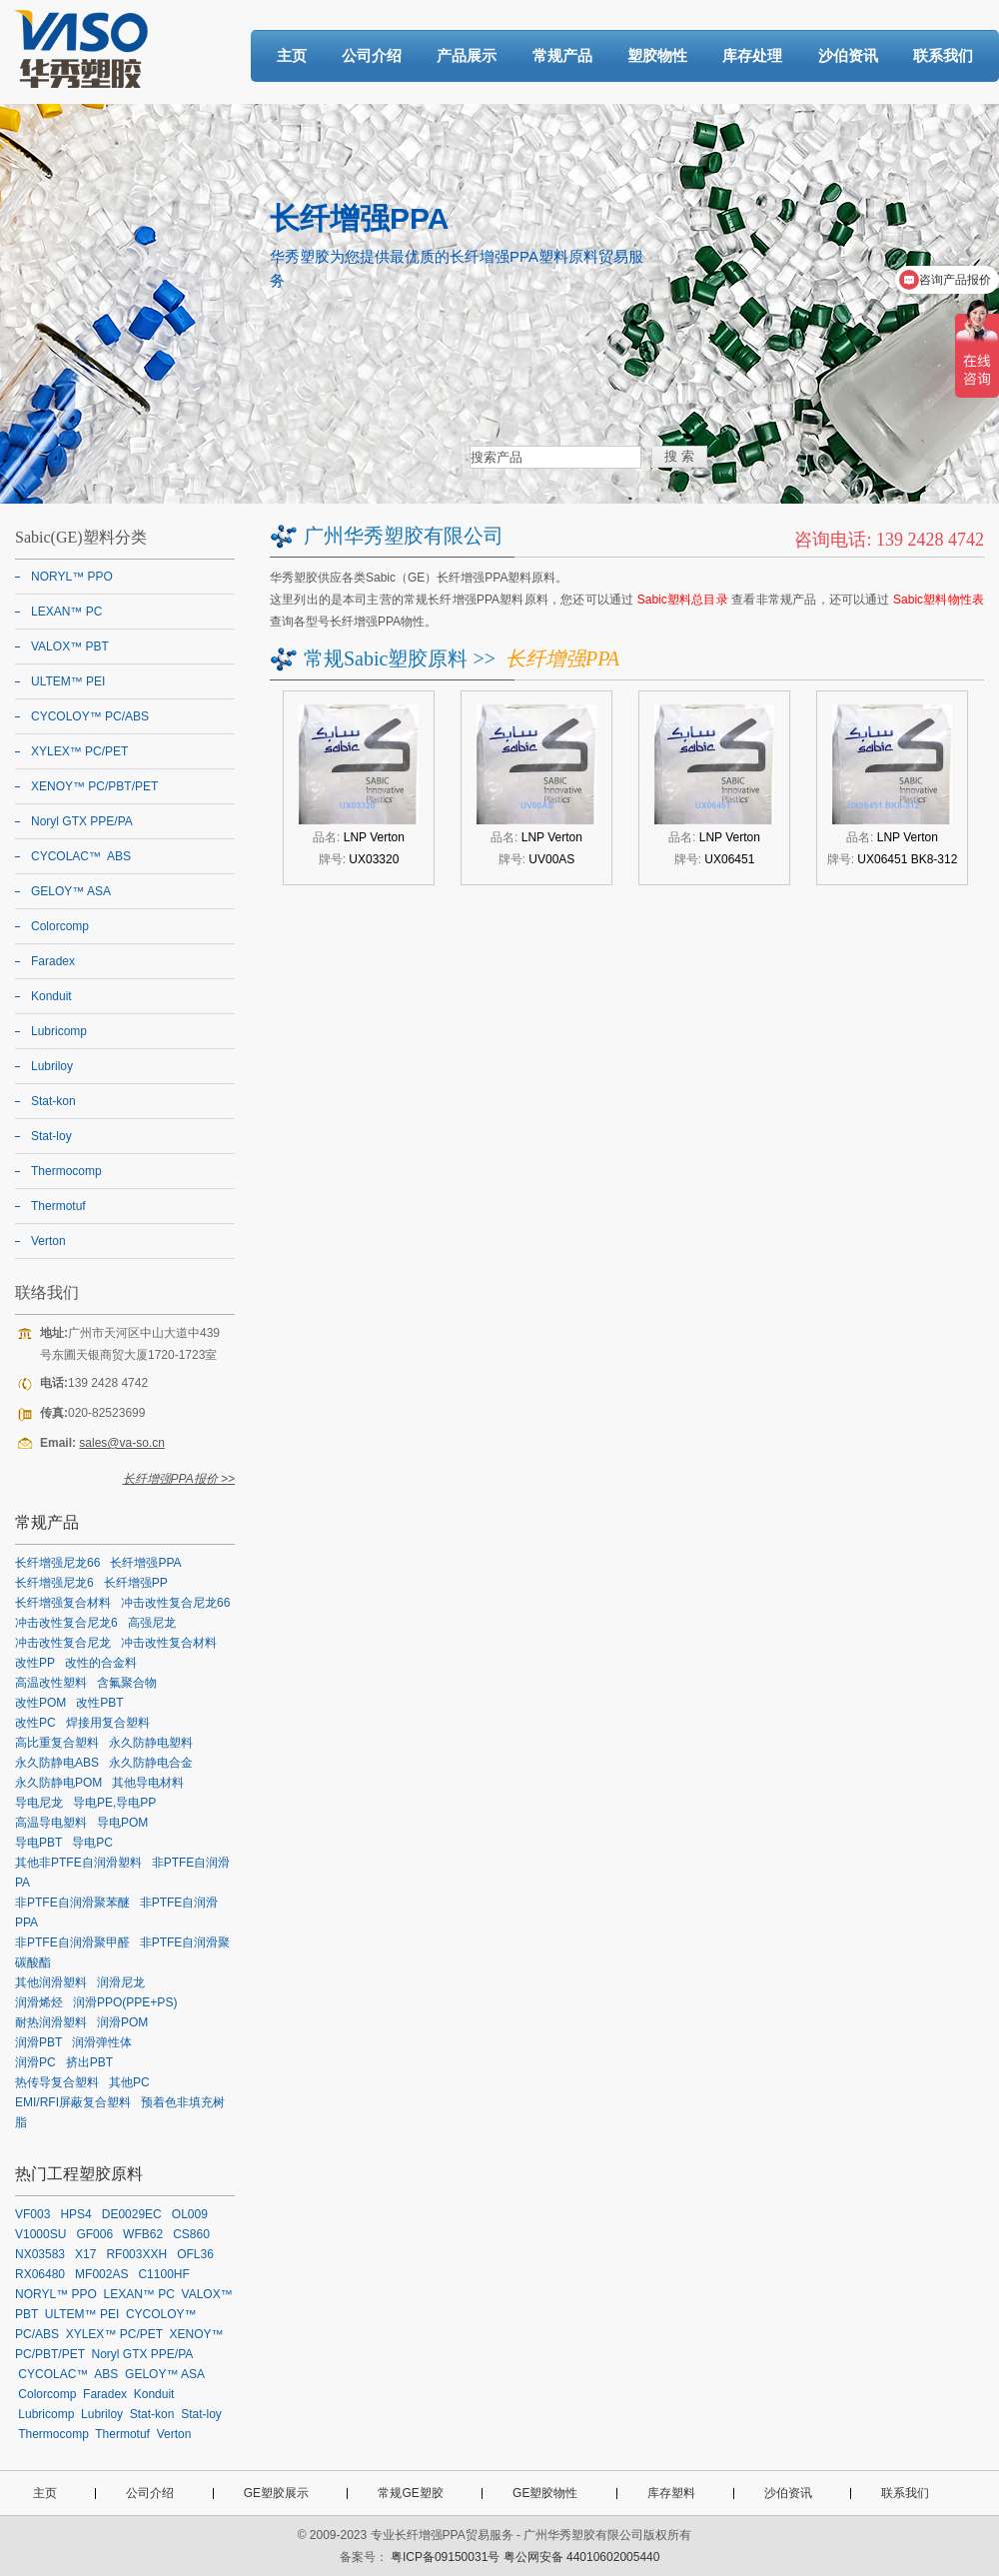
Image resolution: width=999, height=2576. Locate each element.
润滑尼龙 (121, 1982)
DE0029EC (132, 2214)
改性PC (35, 1723)
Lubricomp (59, 1031)
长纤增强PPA (145, 1563)
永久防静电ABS (57, 1763)
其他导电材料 (148, 1783)
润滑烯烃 (39, 2002)
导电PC (92, 1843)
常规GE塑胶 (410, 2493)
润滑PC (35, 2062)
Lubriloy (52, 1066)
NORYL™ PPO (72, 577)
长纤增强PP (136, 1583)
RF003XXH (136, 2254)
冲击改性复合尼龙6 (66, 1623)
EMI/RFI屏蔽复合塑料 (73, 2102)
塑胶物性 (657, 55)
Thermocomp (66, 1171)
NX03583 (40, 2254)
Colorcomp (60, 926)
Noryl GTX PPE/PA (82, 821)
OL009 (190, 2214)
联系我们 (943, 55)
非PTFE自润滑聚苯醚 (72, 1903)
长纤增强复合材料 (63, 1603)
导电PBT (38, 1843)
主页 (292, 55)
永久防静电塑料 (151, 1743)
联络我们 (47, 1292)
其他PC (129, 2082)
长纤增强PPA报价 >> (179, 1479)
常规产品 (562, 55)
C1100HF (163, 2274)
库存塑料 (671, 2493)
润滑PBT (38, 2042)
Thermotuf (58, 1206)
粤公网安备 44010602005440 (581, 2557)
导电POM (122, 1823)
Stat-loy (51, 1136)
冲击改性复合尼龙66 (175, 1603)
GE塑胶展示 (276, 2493)
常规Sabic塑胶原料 (386, 658)
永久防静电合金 (151, 1763)
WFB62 (143, 2234)
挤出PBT (89, 2062)
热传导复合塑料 (57, 2082)
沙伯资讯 (848, 55)
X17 (85, 2254)
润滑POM (122, 2022)
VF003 (32, 2214)
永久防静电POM (58, 1783)
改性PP (35, 1663)
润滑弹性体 (102, 2042)
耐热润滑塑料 (51, 2022)
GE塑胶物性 (544, 2493)
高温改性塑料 (51, 1683)
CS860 (191, 2234)
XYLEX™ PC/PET (79, 751)
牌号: (359, 859)
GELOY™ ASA (71, 891)
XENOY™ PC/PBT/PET (94, 786)
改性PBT (99, 1703)
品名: (359, 837)
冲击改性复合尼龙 (63, 1643)
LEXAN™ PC (66, 612)
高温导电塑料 (51, 1823)
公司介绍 (372, 55)
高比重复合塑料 (57, 1743)
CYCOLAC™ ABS (81, 856)
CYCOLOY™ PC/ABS (90, 716)
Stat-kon (53, 1101)
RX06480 (40, 2274)
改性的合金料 (101, 1663)
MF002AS (101, 2274)
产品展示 (467, 55)
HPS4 (75, 2214)
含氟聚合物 (127, 1683)
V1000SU (40, 2234)
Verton (48, 1241)
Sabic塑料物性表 (938, 600)
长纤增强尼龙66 (57, 1563)
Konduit (51, 996)
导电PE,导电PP (114, 1803)
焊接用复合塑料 (108, 1723)
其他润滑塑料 (51, 1982)
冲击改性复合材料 (169, 1643)
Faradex (53, 961)
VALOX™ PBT (70, 646)
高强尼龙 (152, 1623)
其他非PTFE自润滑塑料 (78, 1863)
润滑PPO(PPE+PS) (125, 2002)
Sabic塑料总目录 (682, 600)
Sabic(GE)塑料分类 (81, 537)
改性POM (40, 1703)
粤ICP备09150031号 (445, 2557)
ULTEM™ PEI (68, 681)
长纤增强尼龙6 (54, 1583)
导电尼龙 (39, 1803)
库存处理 (752, 55)
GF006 (94, 2234)
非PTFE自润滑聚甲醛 (72, 1942)
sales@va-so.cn (122, 1443)
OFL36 (195, 2254)
